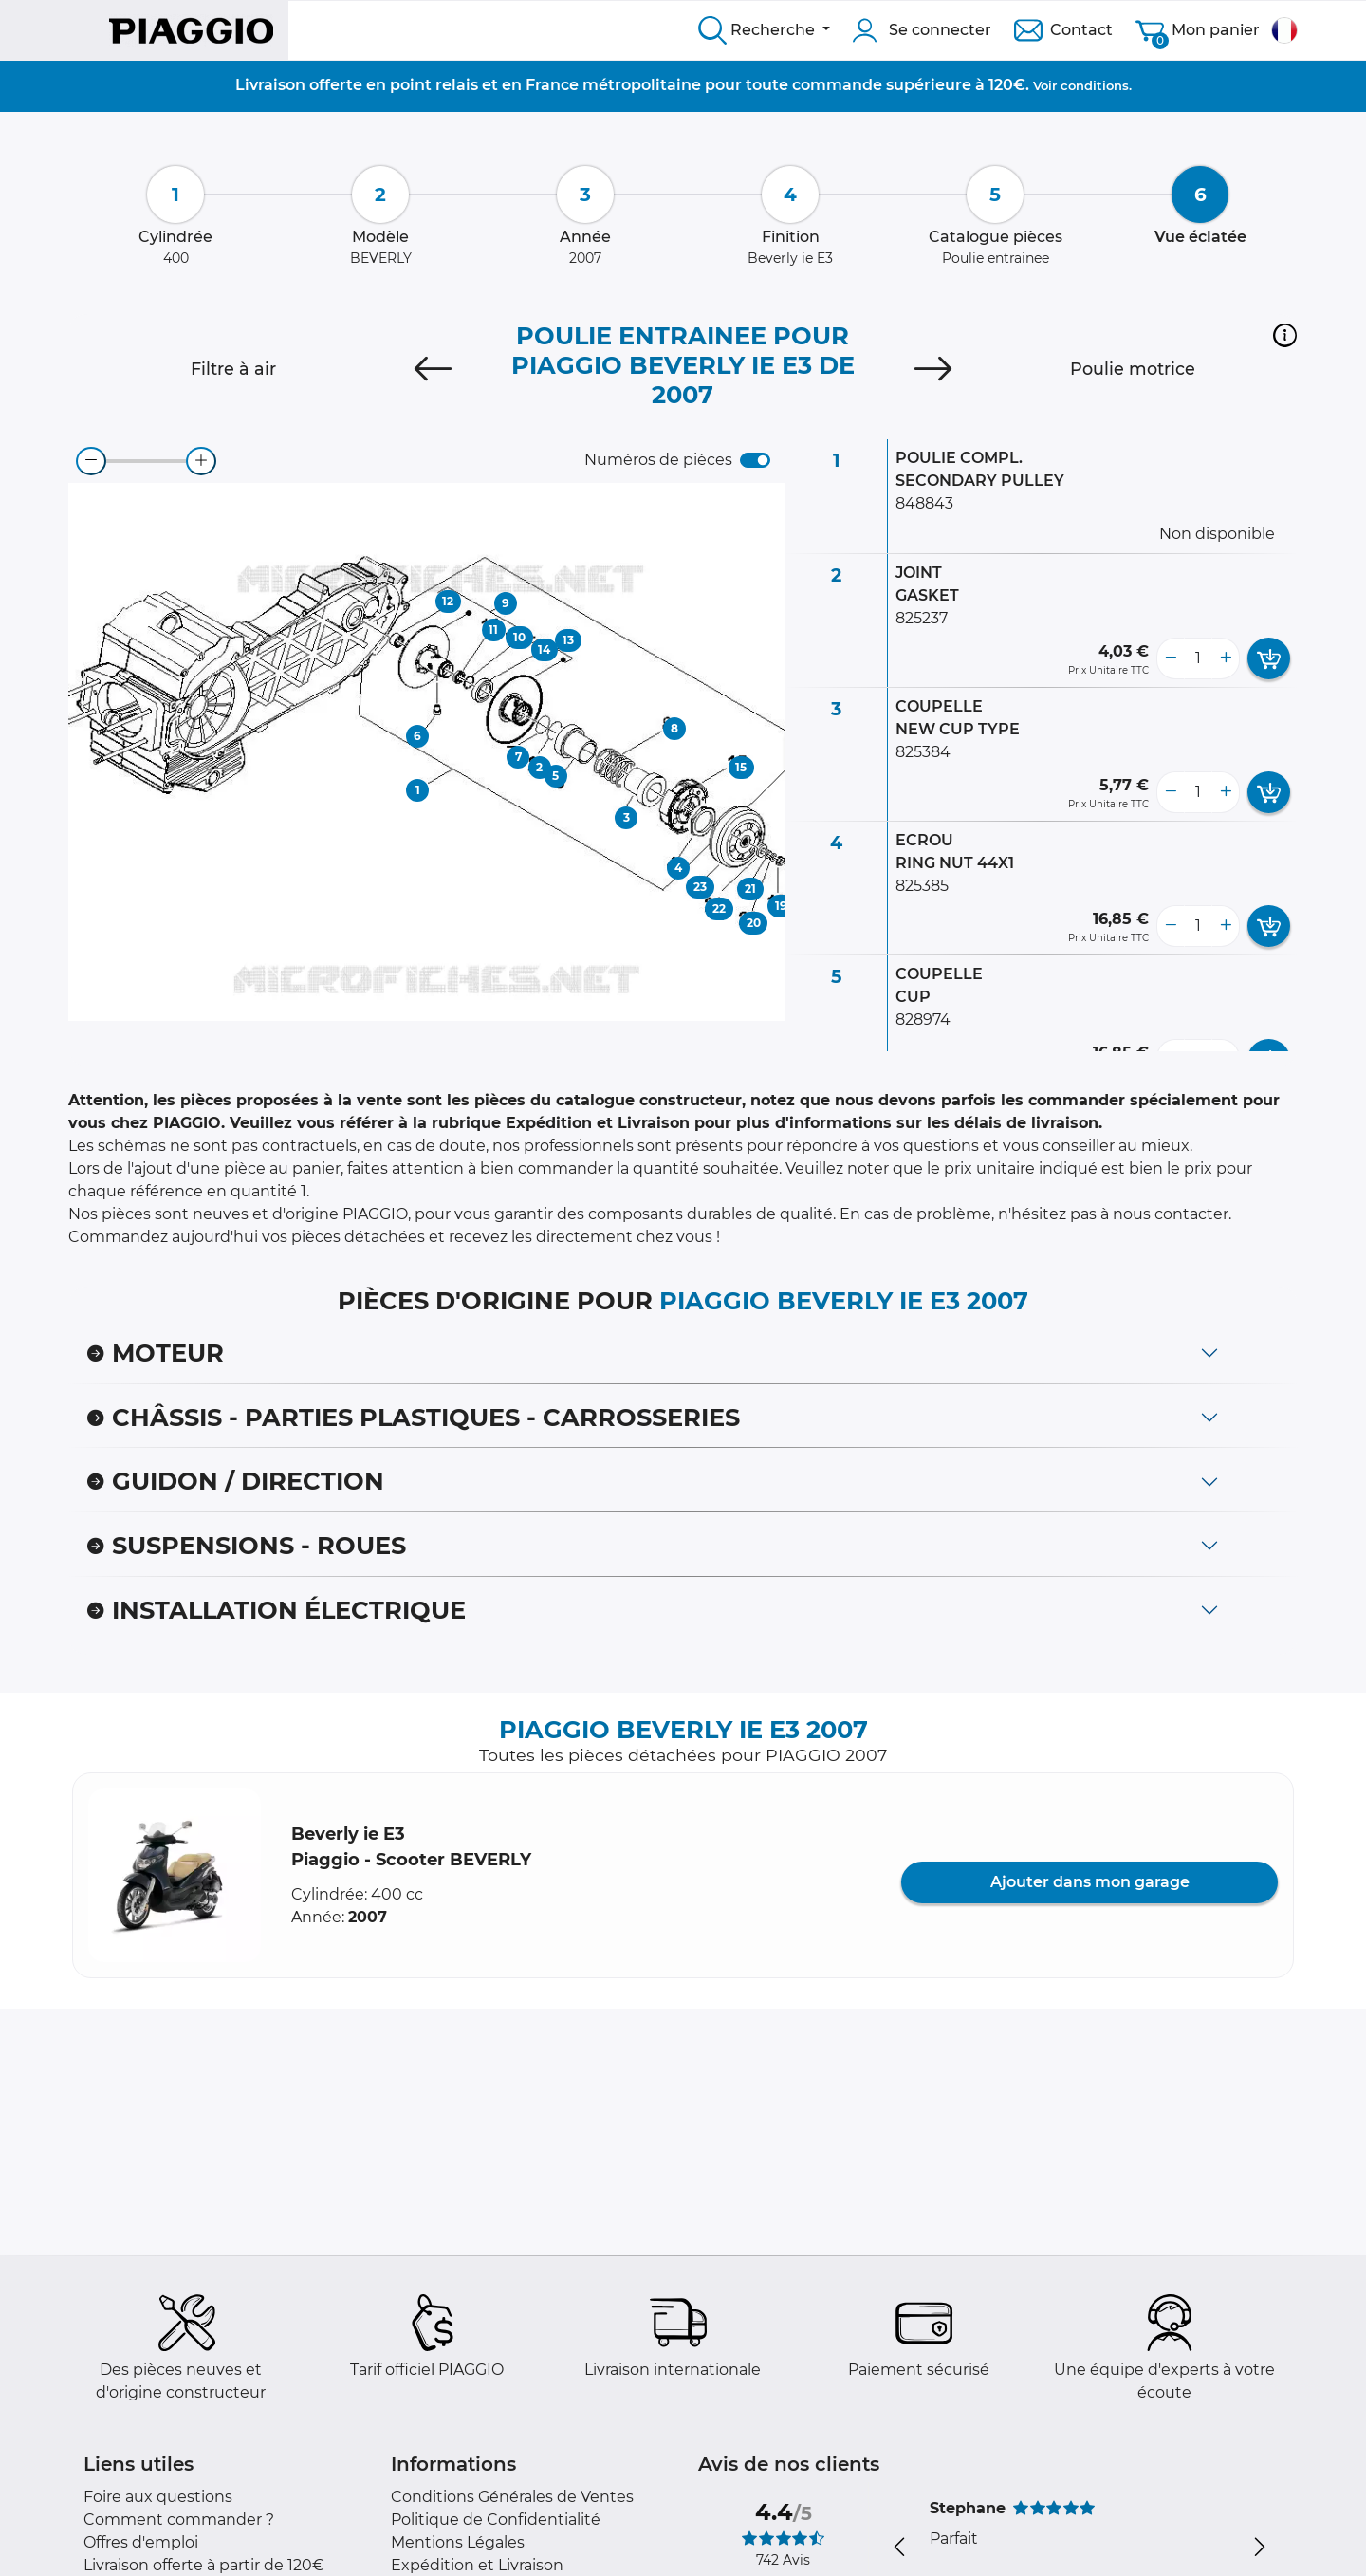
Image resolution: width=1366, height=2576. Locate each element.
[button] (1285, 335)
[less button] (1170, 658)
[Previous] (433, 369)
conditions (1095, 85)
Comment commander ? (178, 2520)
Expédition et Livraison (477, 2565)
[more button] (1225, 658)
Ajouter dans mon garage (1090, 1882)
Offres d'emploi (140, 2542)
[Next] (933, 369)
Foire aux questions (157, 2497)
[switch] (755, 460)
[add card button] (1268, 658)
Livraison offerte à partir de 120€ (203, 2565)
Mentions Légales (458, 2542)
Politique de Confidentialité (495, 2520)
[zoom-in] (201, 461)
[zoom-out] (91, 461)
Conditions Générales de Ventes (512, 2497)
